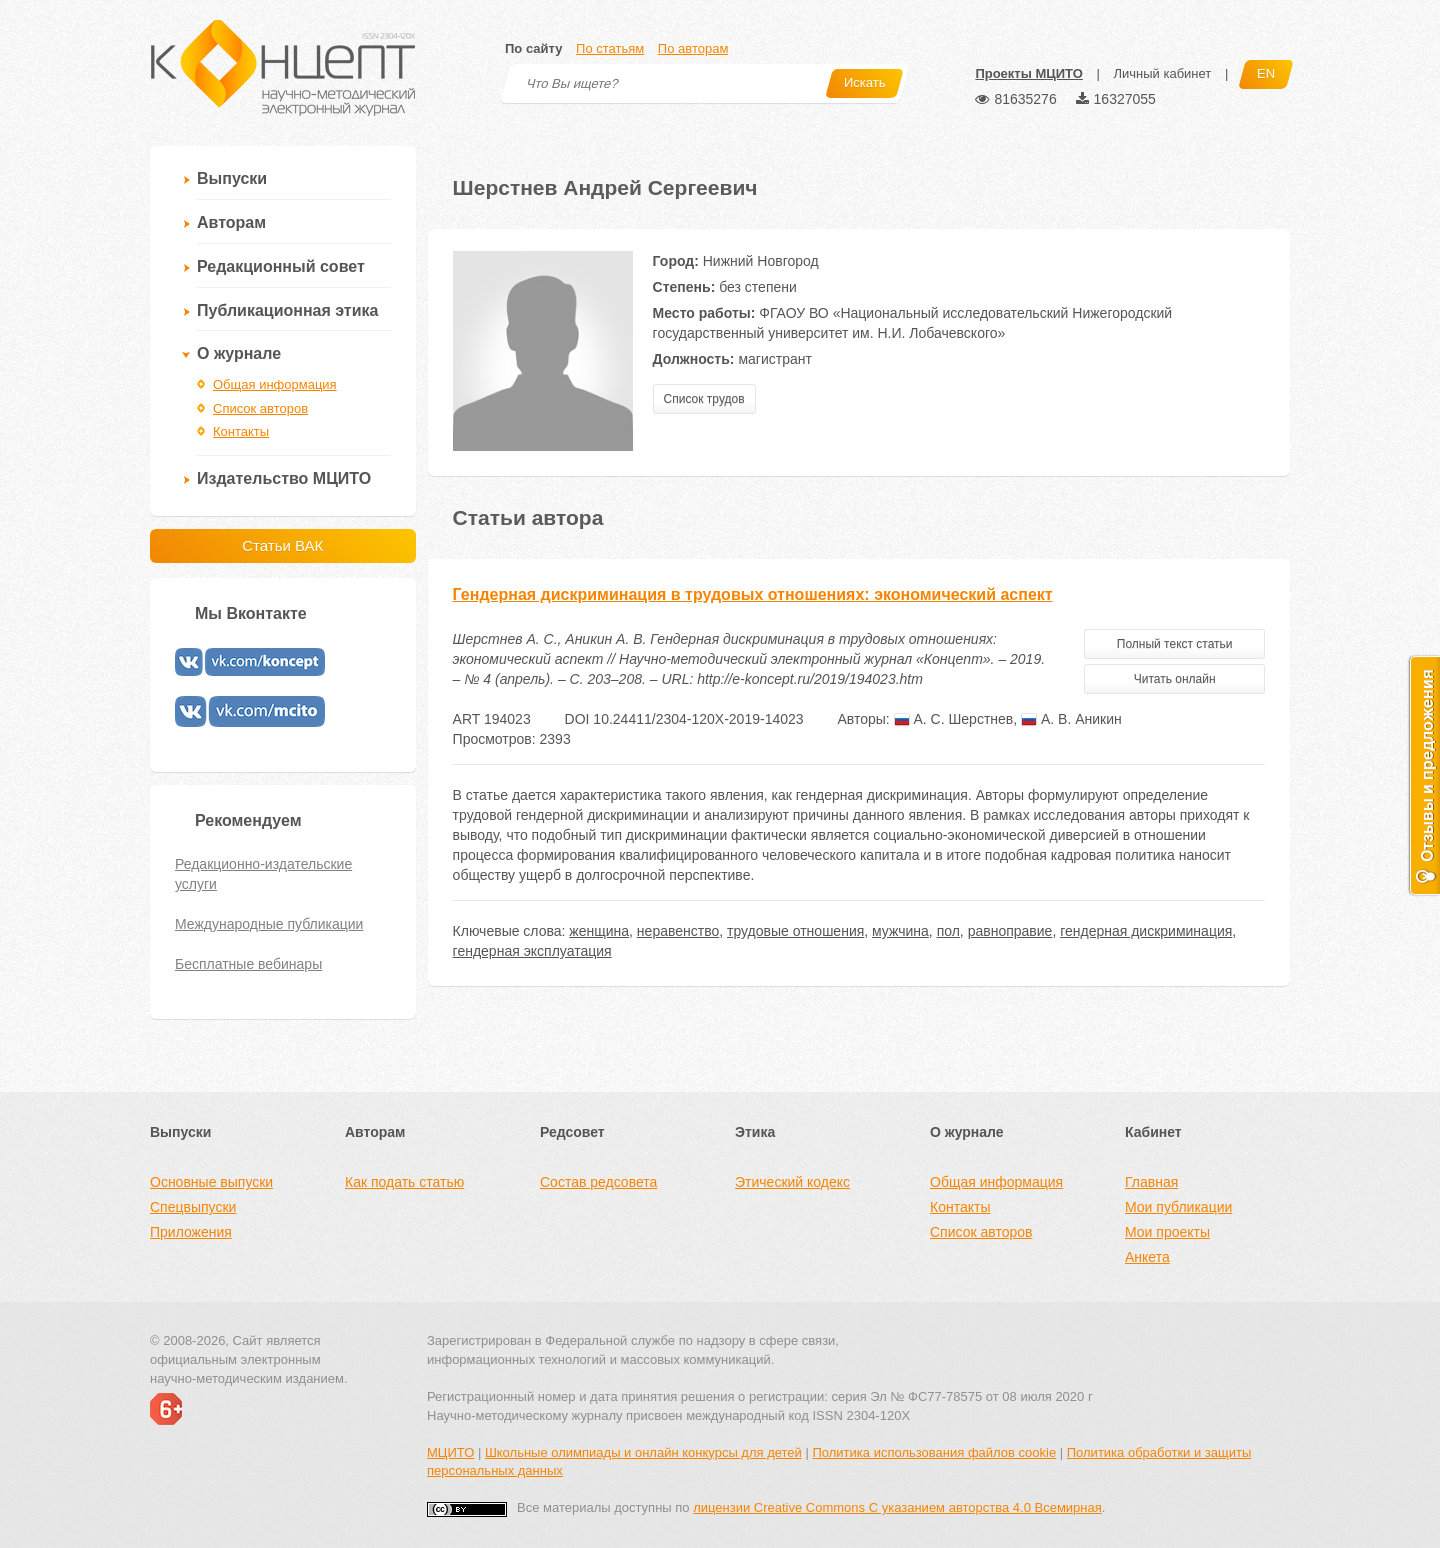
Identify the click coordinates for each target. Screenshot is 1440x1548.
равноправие (1010, 931)
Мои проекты (1167, 1232)
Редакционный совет (281, 266)
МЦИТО (450, 1452)
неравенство (678, 931)
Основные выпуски (211, 1182)
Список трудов (704, 399)
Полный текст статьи (1175, 644)
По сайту (533, 48)
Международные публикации (269, 924)
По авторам (693, 48)
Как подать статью (404, 1182)
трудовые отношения (795, 931)
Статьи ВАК (282, 545)
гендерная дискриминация (1146, 931)
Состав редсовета (598, 1182)
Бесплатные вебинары (248, 964)
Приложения (191, 1232)
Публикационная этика (287, 310)
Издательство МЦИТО (284, 478)
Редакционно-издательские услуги (263, 874)
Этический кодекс (792, 1182)
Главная (1151, 1182)
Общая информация (275, 384)
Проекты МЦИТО (1028, 73)
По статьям (610, 48)
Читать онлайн (1175, 679)
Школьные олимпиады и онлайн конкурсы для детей (643, 1452)
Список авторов (260, 408)
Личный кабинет (1162, 73)
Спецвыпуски (193, 1207)
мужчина (900, 931)
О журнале (239, 353)
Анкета (1147, 1257)
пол (948, 931)
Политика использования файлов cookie (934, 1452)
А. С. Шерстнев (954, 719)
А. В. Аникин (1071, 719)
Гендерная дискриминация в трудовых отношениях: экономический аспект (753, 594)
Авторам (231, 222)
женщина (599, 931)
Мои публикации (1178, 1207)
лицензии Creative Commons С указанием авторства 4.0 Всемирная (897, 1507)
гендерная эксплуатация (532, 951)
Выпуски (232, 178)
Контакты (241, 431)
